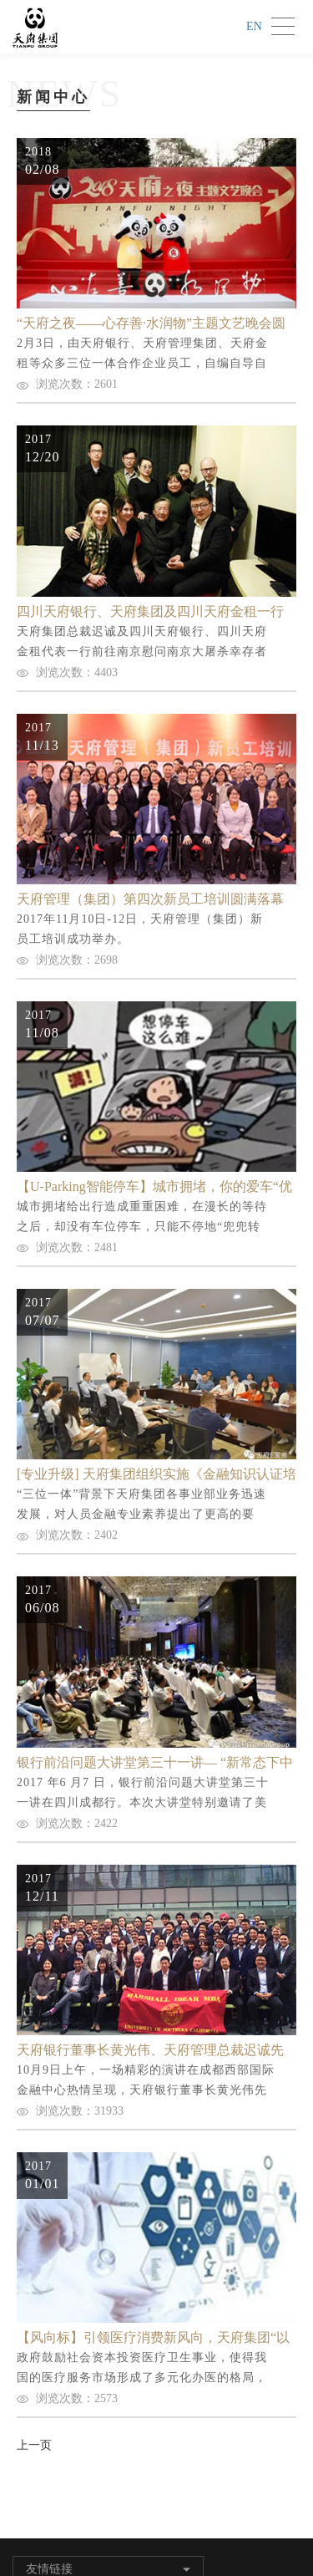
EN (254, 26)
